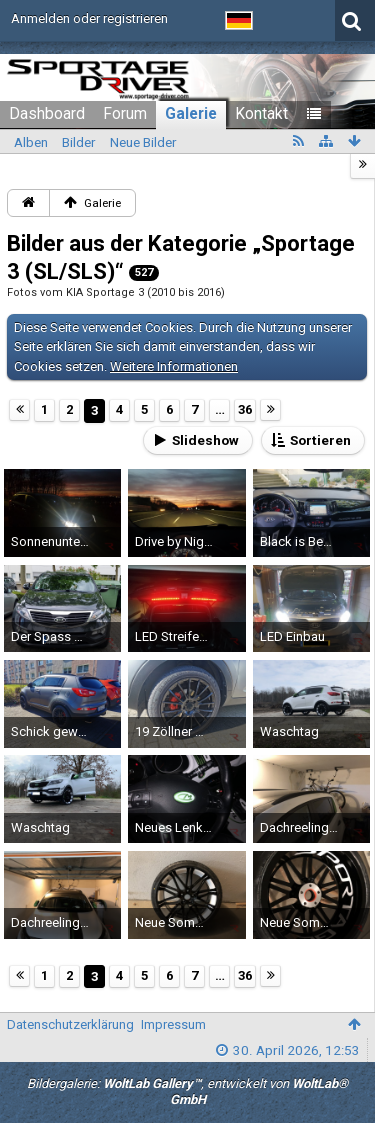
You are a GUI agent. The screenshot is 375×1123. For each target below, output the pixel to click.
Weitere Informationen (174, 366)
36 (245, 409)
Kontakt (261, 114)
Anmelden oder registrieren (89, 18)
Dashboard (47, 114)
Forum (125, 114)
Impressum (173, 1024)
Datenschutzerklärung (70, 1024)
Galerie (191, 114)
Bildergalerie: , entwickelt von (187, 1092)
